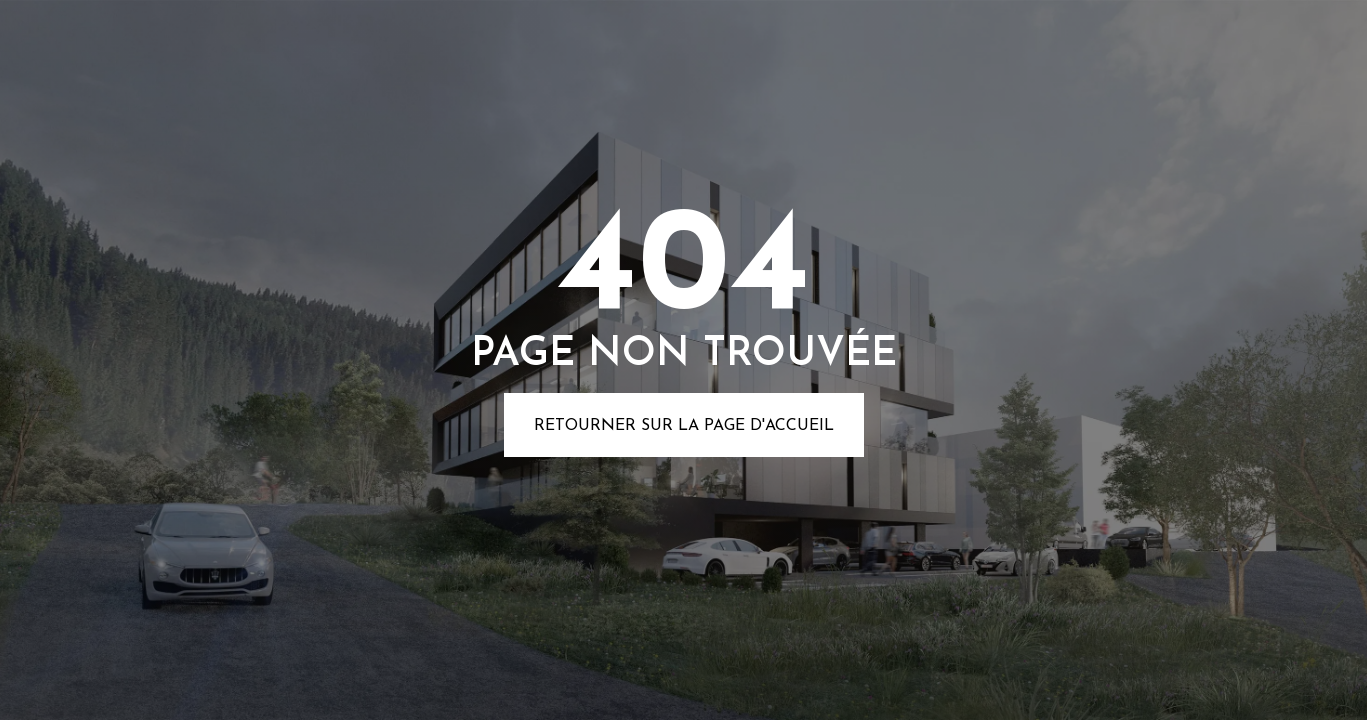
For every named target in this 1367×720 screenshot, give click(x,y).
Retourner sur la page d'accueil (684, 426)
